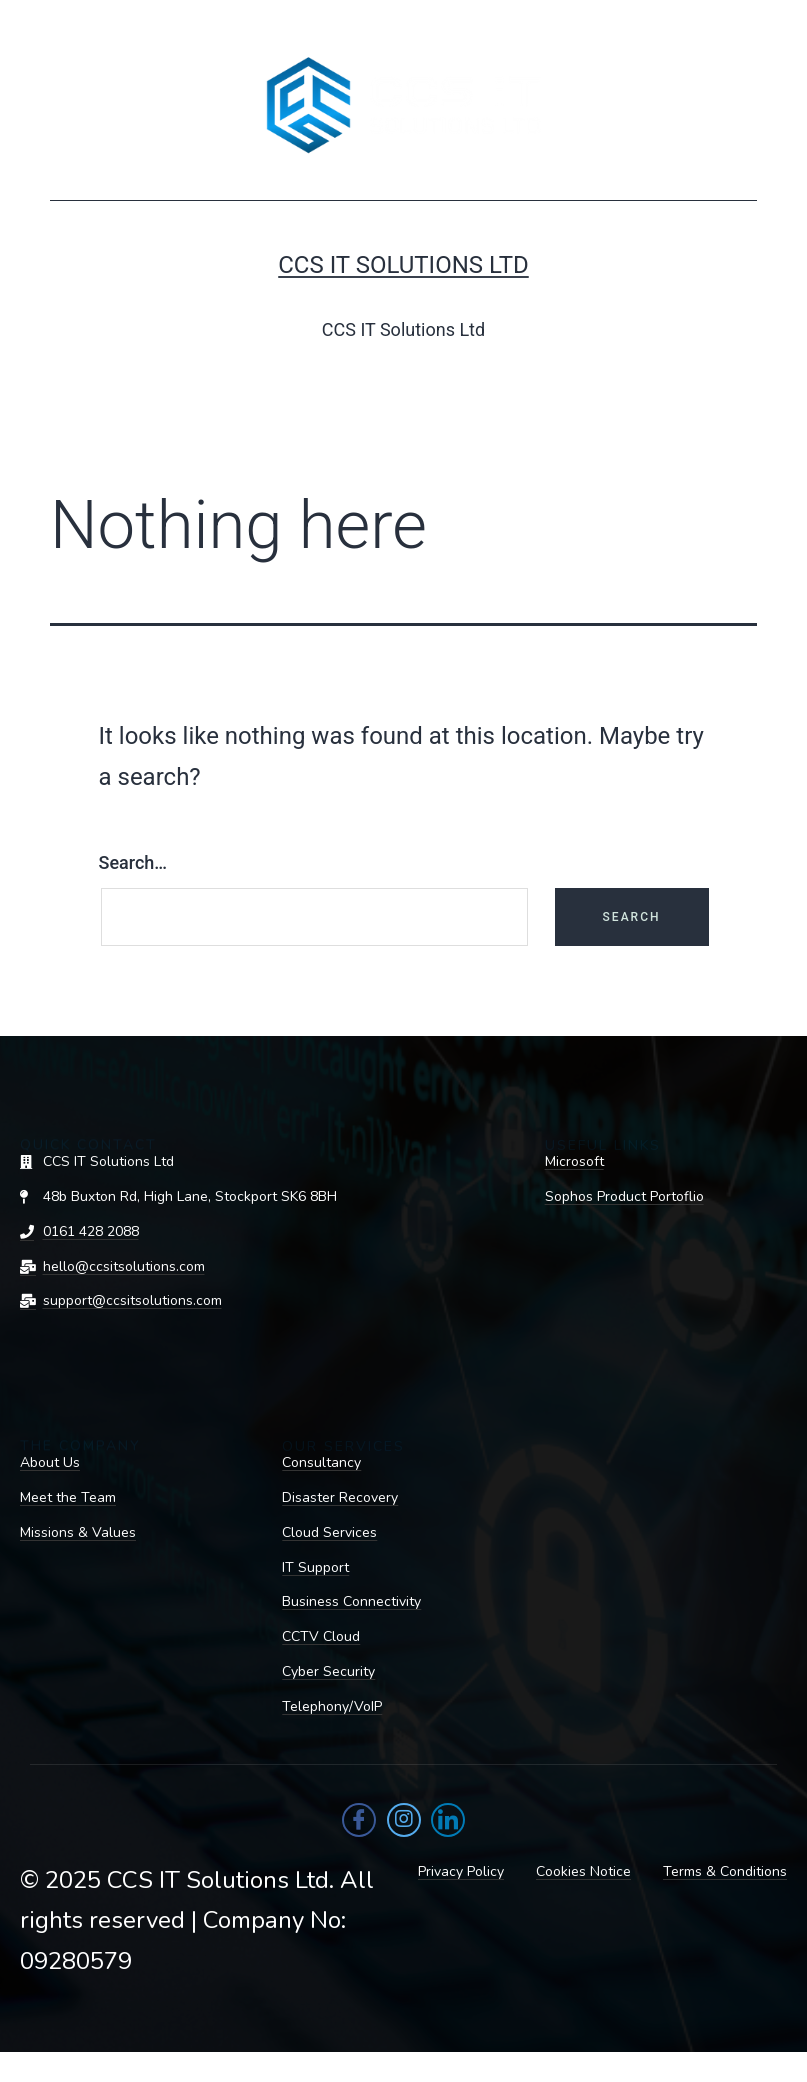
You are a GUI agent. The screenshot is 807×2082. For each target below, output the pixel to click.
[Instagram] (404, 1820)
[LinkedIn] (448, 1820)
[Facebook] (359, 1820)
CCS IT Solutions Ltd (403, 265)
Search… (133, 862)
